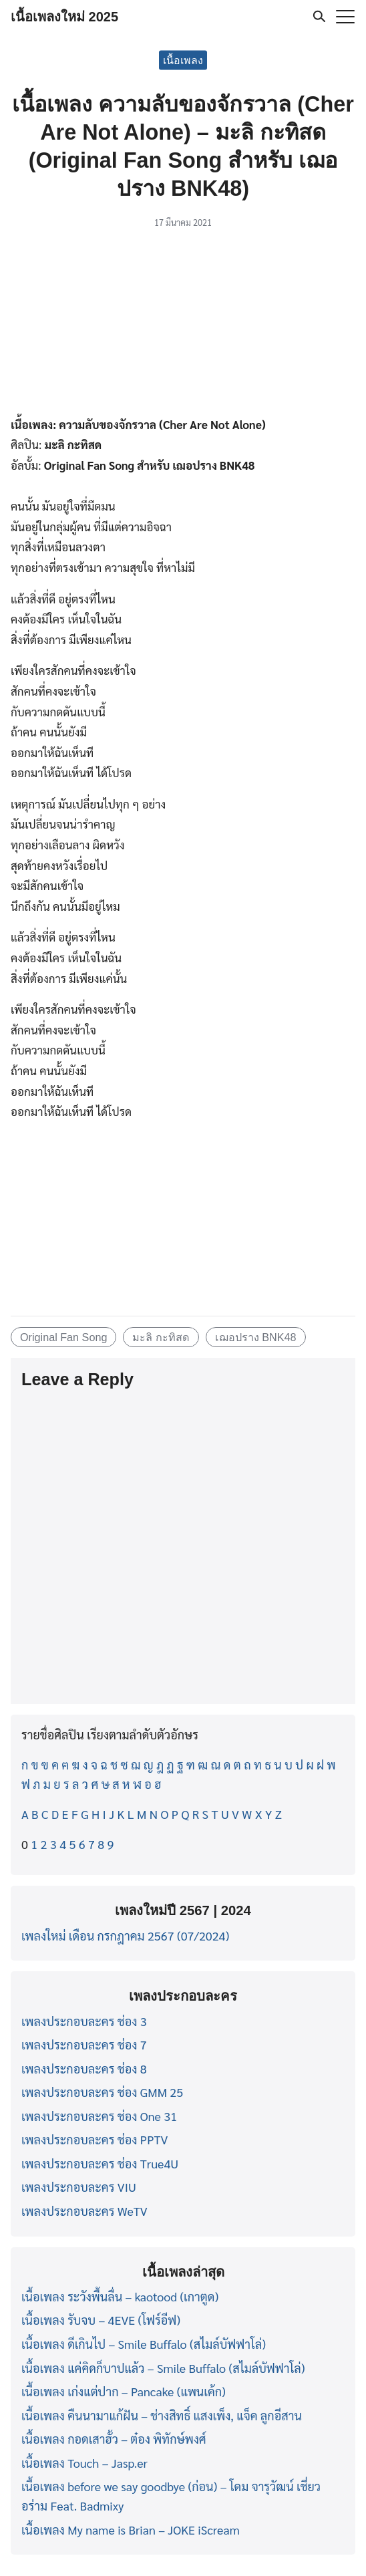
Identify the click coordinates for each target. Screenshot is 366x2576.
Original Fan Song (63, 1337)
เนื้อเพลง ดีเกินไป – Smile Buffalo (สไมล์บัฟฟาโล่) (143, 2343)
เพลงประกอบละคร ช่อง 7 (84, 2044)
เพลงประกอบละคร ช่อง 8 (84, 2068)
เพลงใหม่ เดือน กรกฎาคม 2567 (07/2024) (125, 1935)
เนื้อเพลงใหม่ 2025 (64, 16)
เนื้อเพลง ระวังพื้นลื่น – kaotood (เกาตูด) (119, 2296)
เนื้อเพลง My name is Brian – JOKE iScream (130, 2529)
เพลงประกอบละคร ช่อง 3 (84, 2021)
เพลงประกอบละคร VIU (78, 2186)
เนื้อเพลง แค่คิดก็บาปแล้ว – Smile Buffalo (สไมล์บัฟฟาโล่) (163, 2368)
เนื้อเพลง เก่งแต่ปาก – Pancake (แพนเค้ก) (123, 2391)
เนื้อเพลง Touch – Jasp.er (84, 2462)
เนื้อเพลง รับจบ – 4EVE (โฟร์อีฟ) (100, 2319)
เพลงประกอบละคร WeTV (84, 2211)
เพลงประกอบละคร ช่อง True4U (99, 2163)
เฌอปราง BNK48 (256, 1337)
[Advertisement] (183, 324)
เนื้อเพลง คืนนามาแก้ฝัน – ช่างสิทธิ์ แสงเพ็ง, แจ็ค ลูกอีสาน (161, 2415)
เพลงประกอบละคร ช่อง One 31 (99, 2116)
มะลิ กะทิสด (161, 1337)
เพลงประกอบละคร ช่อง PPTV (94, 2139)
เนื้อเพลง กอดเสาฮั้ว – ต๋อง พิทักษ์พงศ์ (113, 2438)
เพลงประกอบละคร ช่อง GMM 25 (102, 2092)
